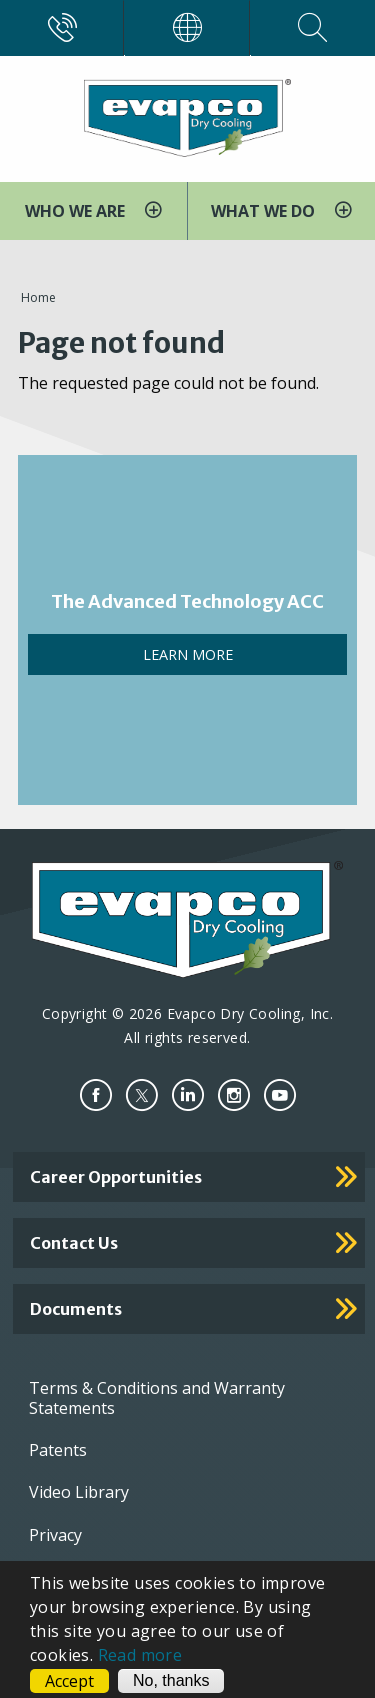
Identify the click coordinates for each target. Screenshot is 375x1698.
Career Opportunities (116, 1177)
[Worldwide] (187, 28)
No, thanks (171, 1680)
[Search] (313, 28)
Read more (140, 1655)
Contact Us (74, 1243)
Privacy (55, 1535)
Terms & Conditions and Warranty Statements (157, 1398)
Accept (69, 1681)
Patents (58, 1450)
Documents (76, 1309)
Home (38, 297)
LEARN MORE (188, 654)
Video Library (79, 1492)
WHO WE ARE (77, 211)
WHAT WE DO (265, 211)
